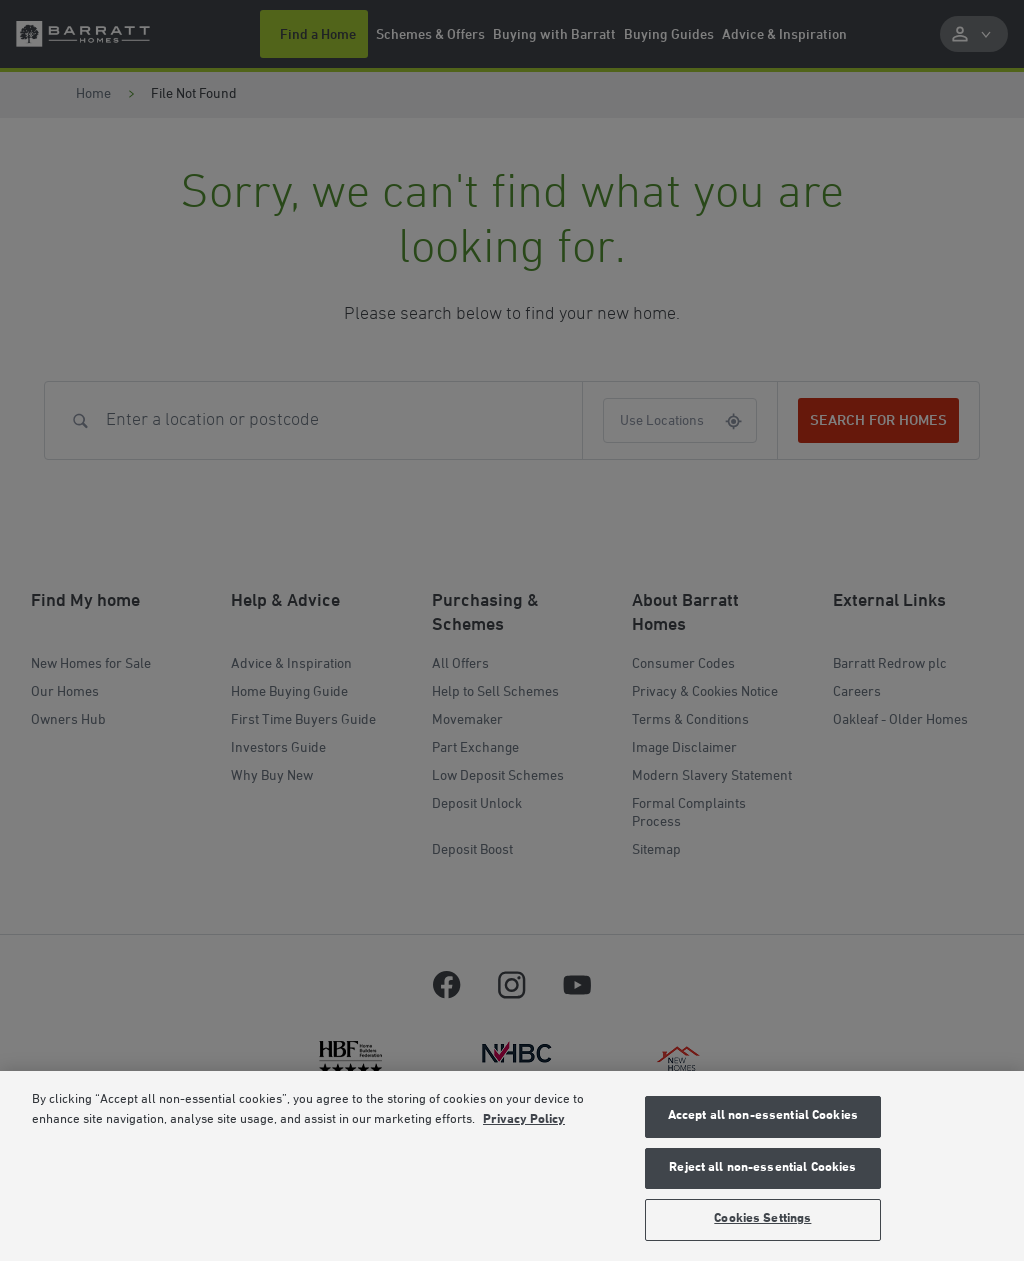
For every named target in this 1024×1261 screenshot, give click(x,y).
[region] (512, 1166)
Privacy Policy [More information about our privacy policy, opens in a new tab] (524, 1120)
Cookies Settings (762, 1219)
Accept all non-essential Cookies (763, 1116)
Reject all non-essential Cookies (762, 1168)
